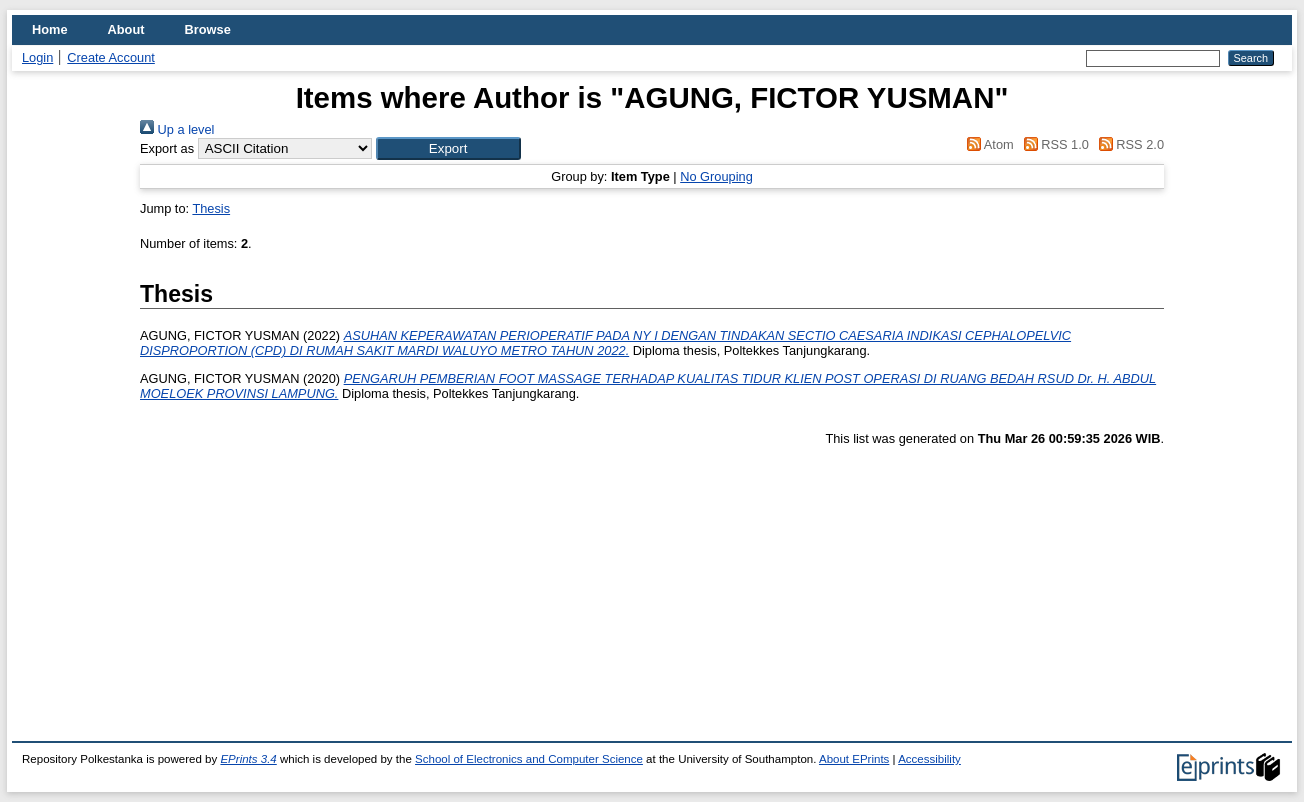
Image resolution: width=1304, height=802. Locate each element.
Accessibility (929, 759)
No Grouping (716, 176)
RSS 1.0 (1053, 144)
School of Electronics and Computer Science (529, 759)
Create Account (111, 57)
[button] (448, 148)
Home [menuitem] (50, 29)
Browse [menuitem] (208, 29)
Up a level (177, 129)
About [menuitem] (126, 29)
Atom (987, 144)
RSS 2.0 (1128, 144)
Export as (167, 148)
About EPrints (854, 759)
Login (37, 57)
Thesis (211, 208)
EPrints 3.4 (248, 759)
